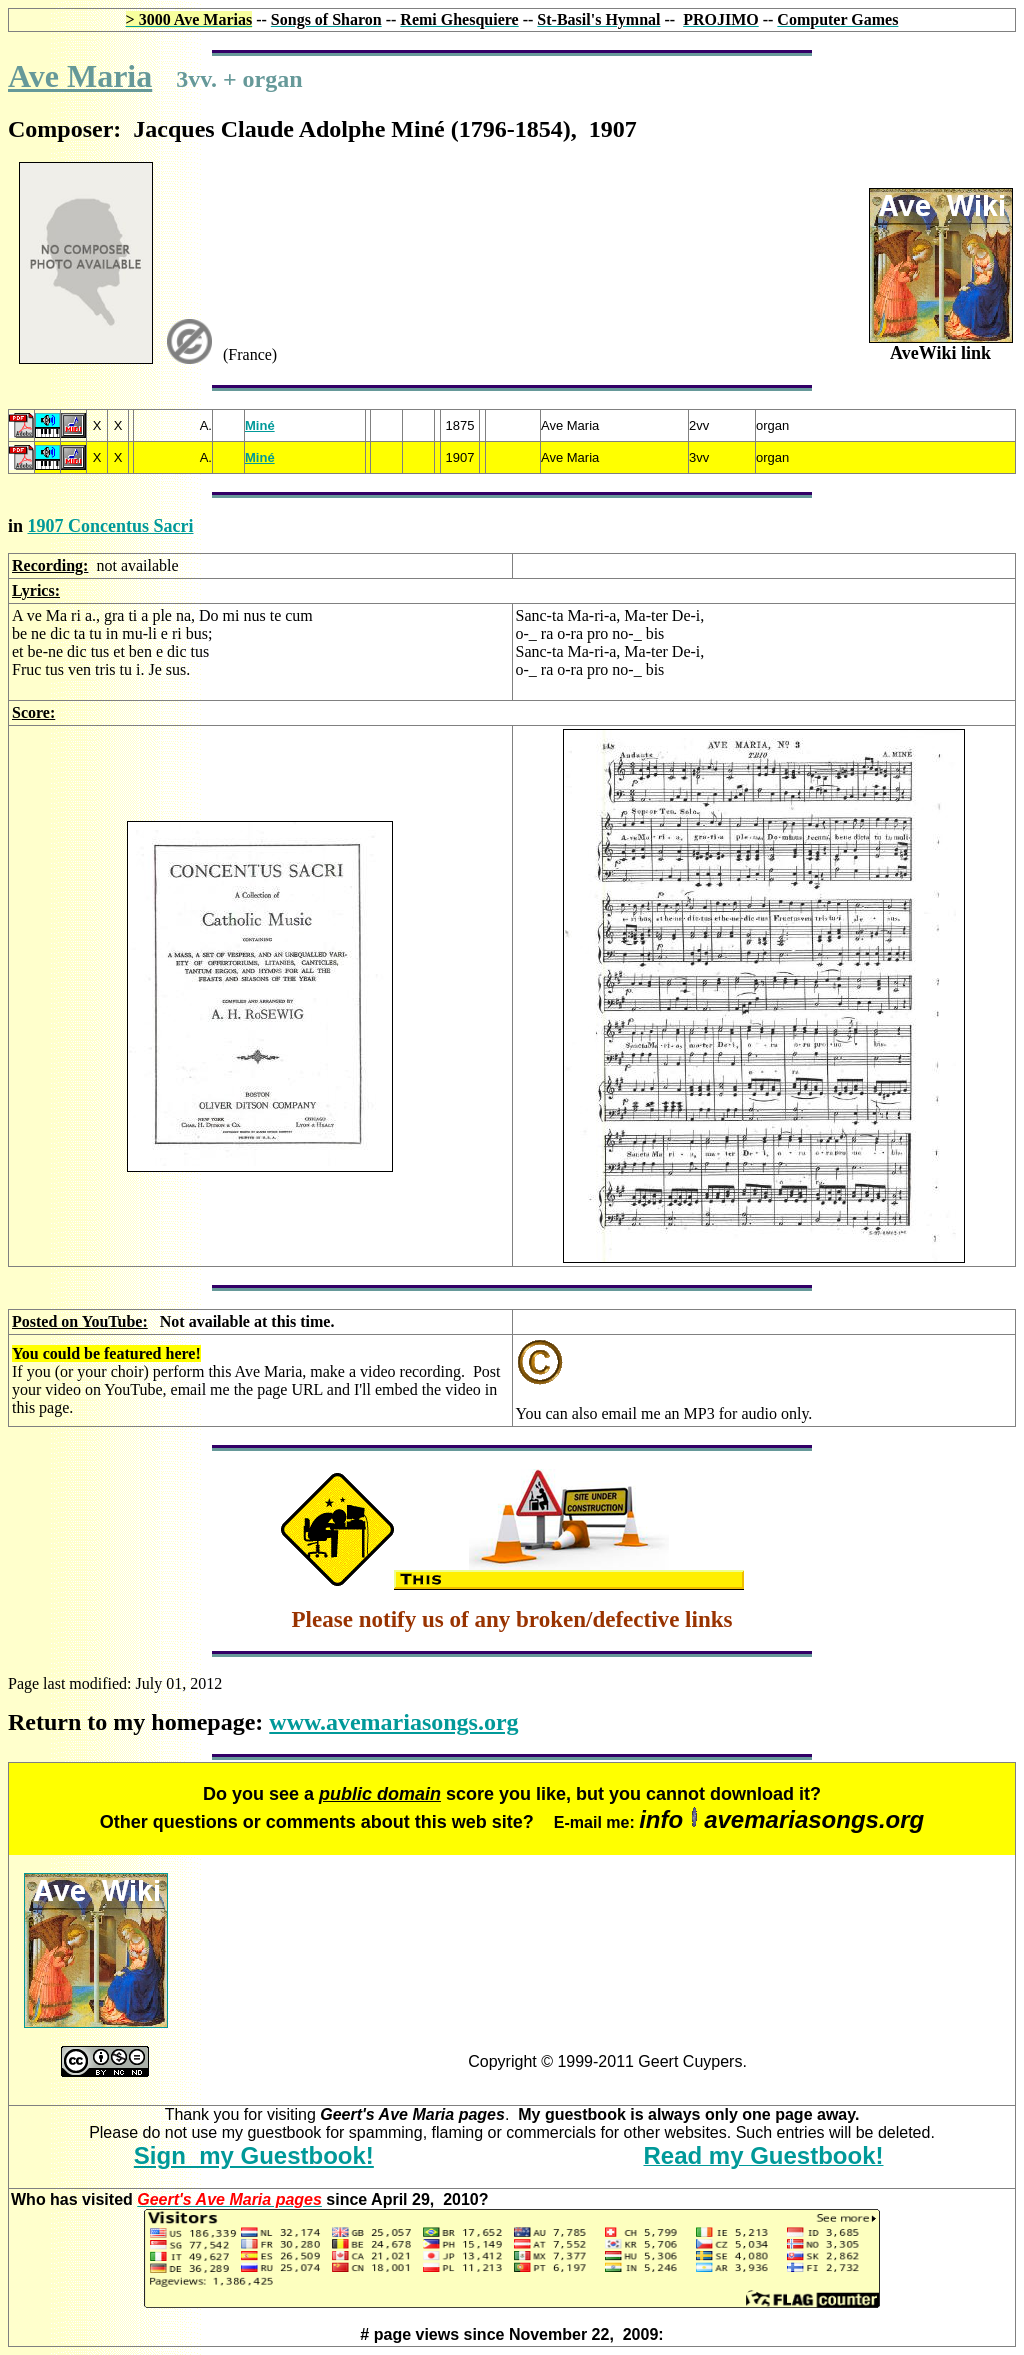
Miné (260, 425)
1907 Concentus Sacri (111, 526)
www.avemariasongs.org (393, 1722)
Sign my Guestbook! (254, 2155)
